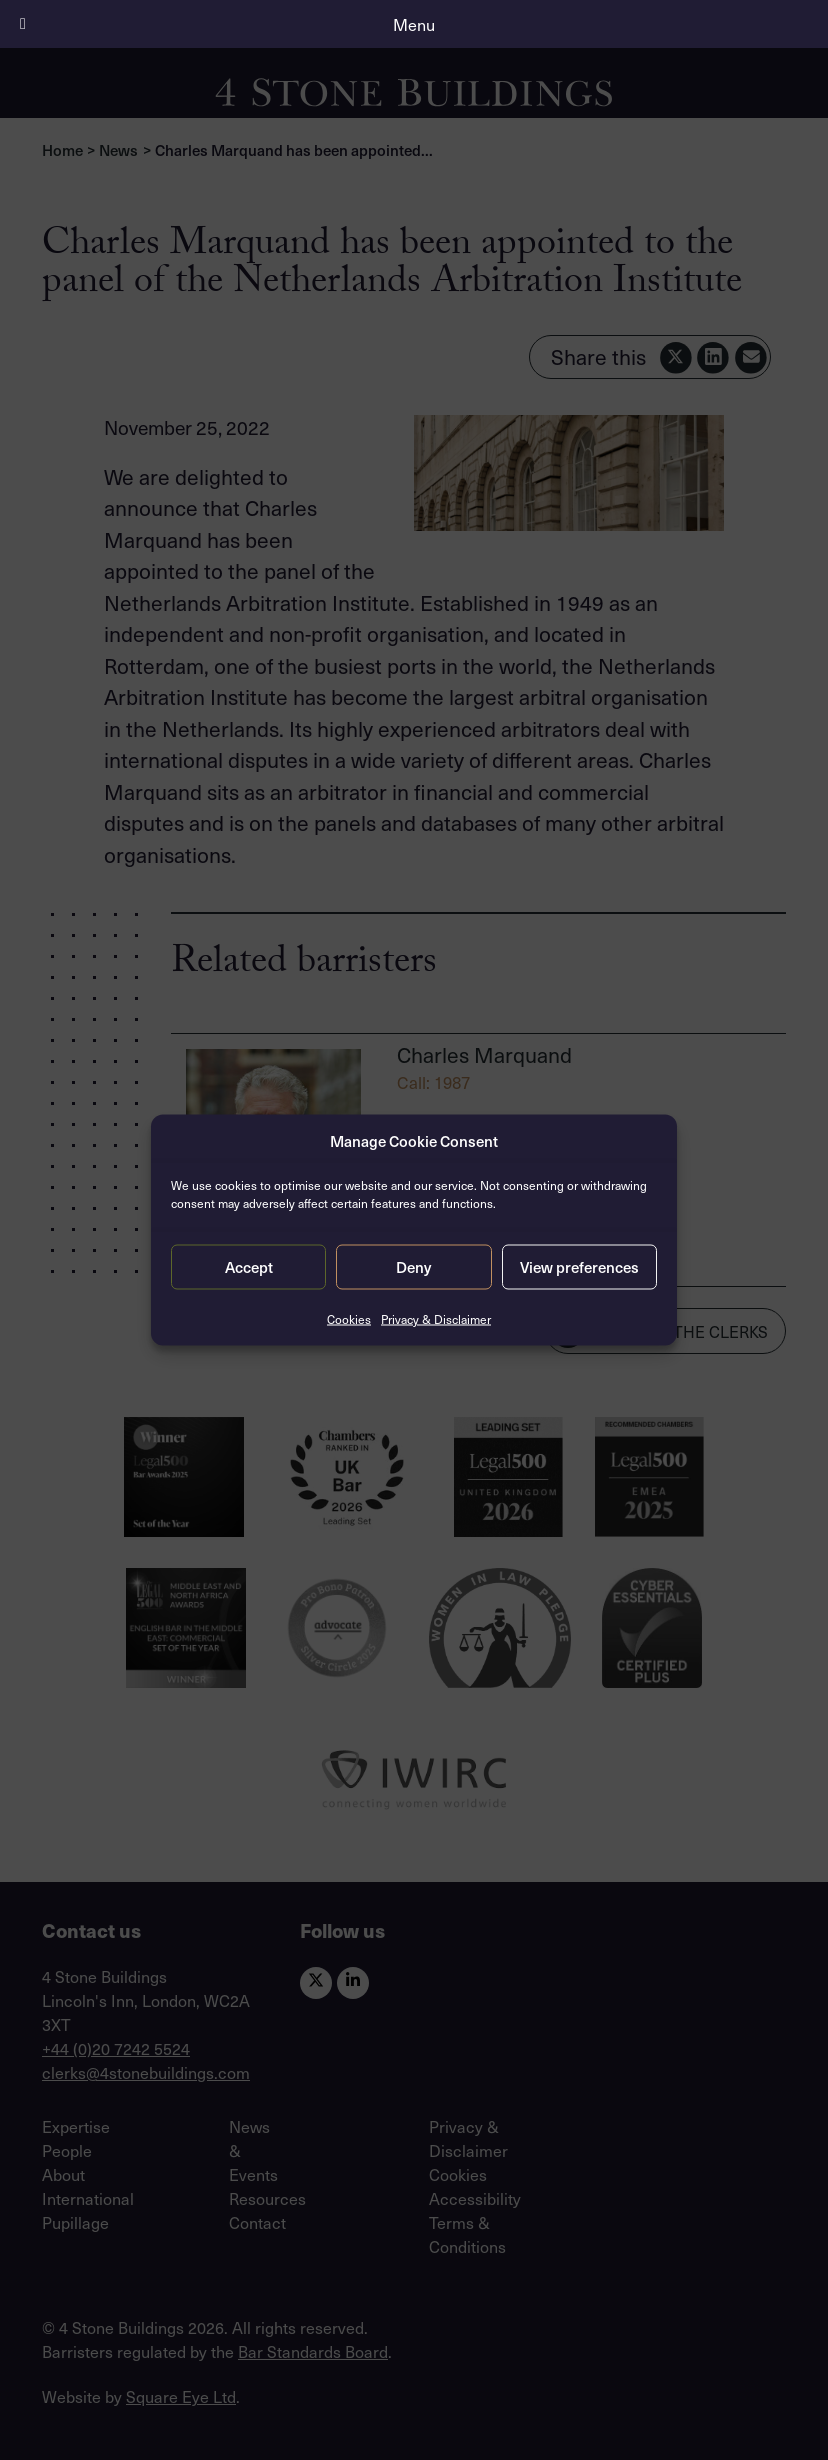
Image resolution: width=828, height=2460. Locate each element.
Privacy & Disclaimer (436, 1318)
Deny (413, 1267)
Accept (249, 1267)
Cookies (349, 1318)
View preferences (579, 1267)
